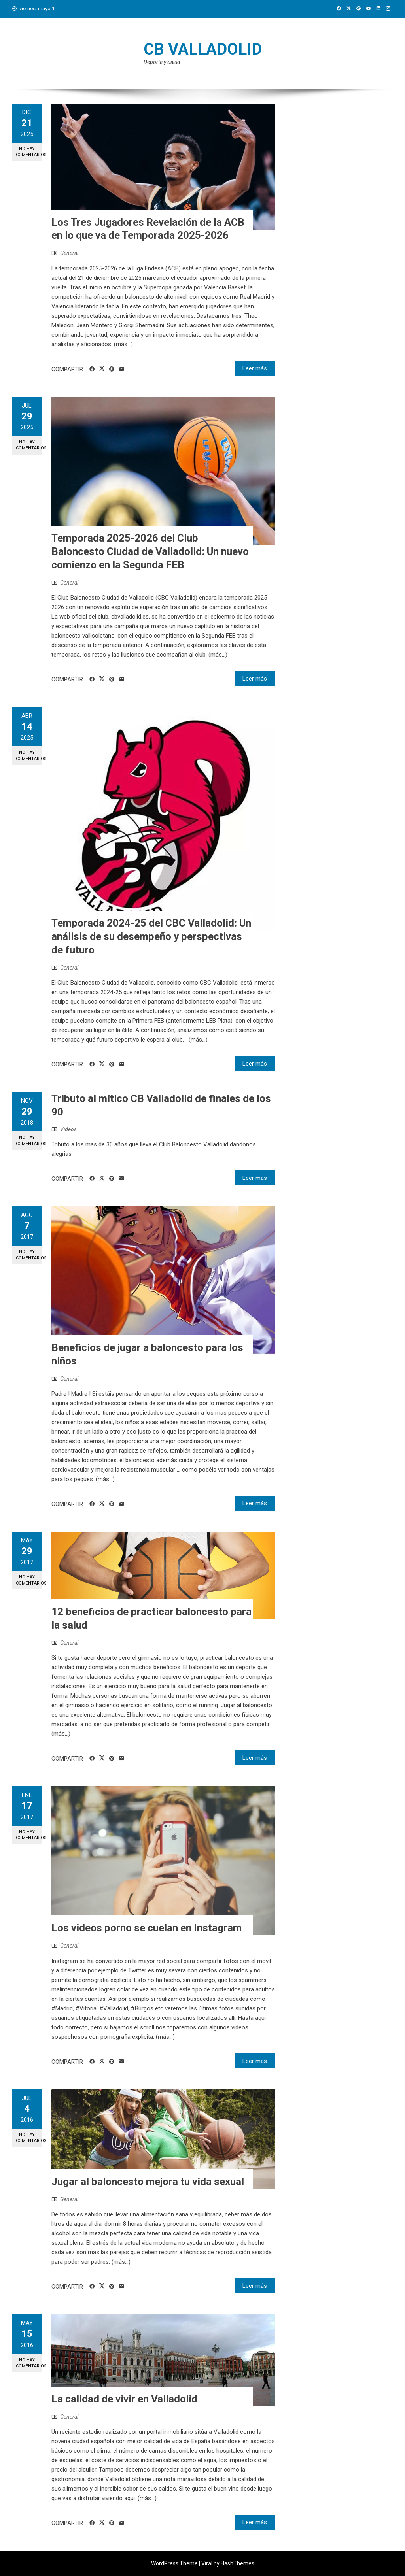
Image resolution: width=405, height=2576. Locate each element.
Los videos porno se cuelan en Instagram (146, 1928)
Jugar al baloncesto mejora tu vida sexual (147, 2181)
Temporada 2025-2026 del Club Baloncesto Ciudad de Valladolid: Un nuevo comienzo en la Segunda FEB (150, 551)
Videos (68, 1129)
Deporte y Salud (162, 62)
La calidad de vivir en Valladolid (124, 2399)
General (69, 253)
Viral (206, 2563)
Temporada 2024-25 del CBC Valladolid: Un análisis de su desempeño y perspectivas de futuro (151, 936)
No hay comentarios (29, 151)
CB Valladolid (203, 49)
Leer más (254, 368)
